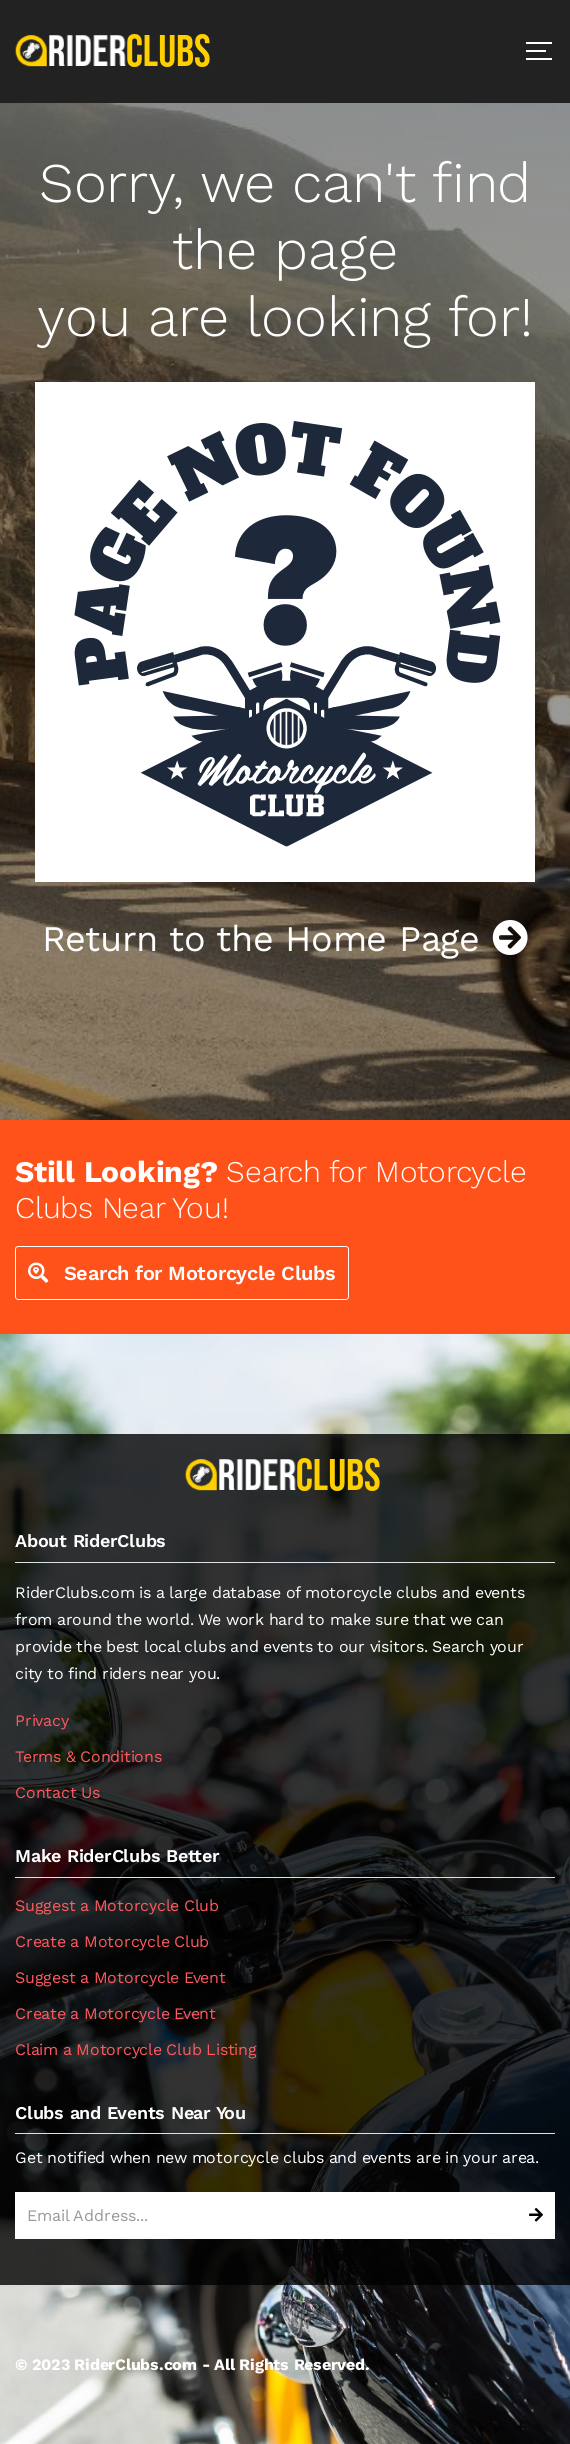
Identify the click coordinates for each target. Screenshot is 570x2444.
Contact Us (57, 1792)
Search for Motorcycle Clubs (182, 1273)
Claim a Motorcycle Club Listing (136, 2049)
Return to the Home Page (284, 939)
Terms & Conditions (88, 1756)
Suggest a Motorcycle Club (117, 1905)
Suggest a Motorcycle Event (120, 1977)
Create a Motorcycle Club (112, 1941)
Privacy (41, 1720)
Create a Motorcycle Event (115, 2013)
